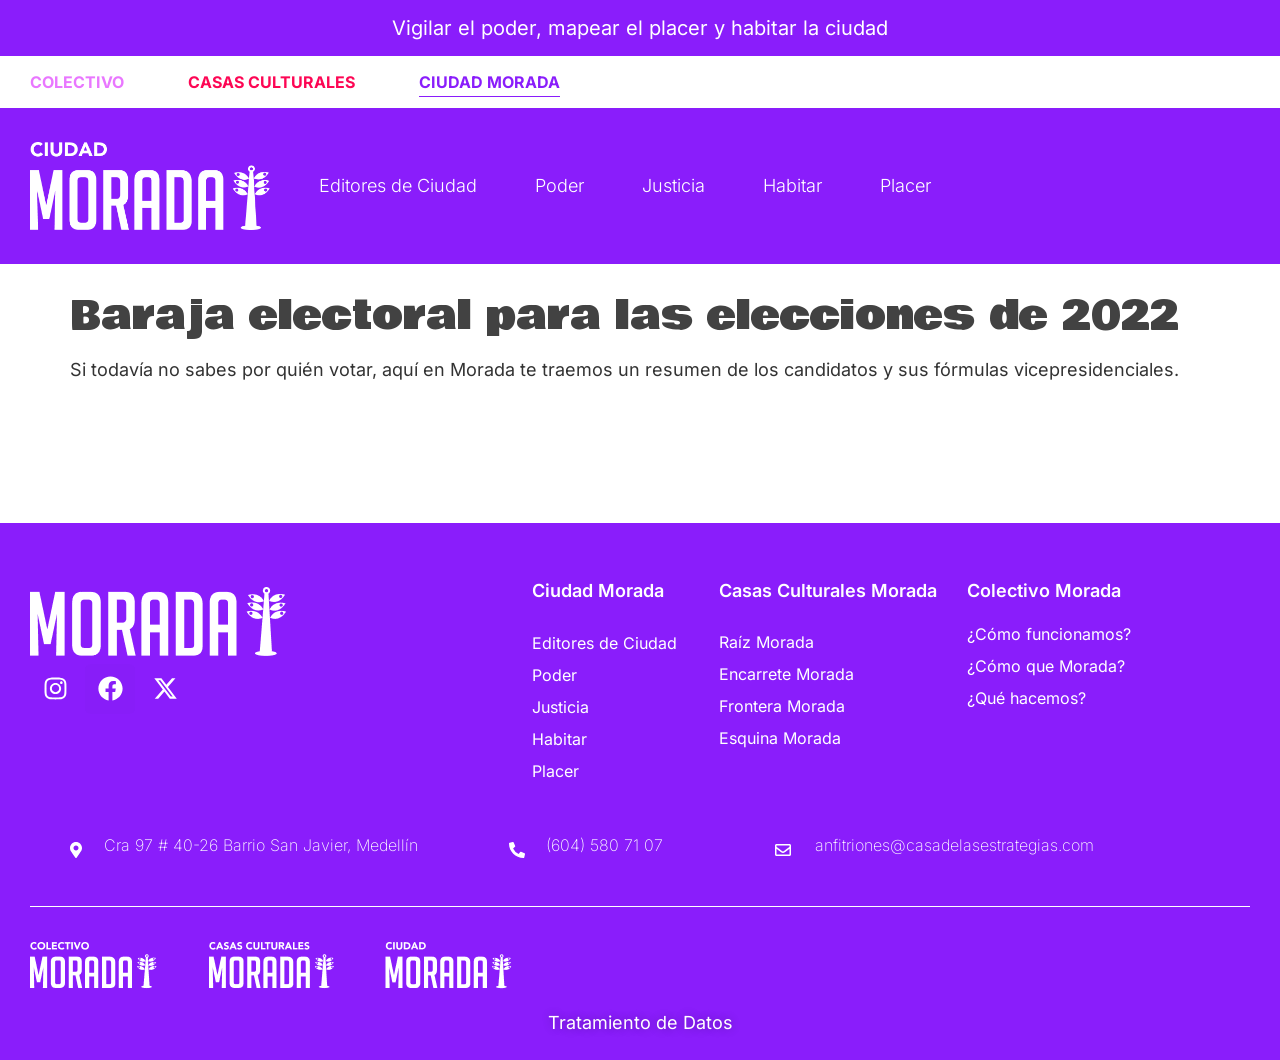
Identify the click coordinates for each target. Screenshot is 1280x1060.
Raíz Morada (766, 642)
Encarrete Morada (786, 674)
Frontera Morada (782, 706)
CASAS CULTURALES (271, 82)
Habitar (792, 185)
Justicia (673, 185)
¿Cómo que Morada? (1046, 666)
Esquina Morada (780, 738)
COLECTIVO (77, 82)
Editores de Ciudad (398, 185)
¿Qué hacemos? (1026, 698)
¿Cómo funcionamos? (1049, 634)
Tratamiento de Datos (640, 1022)
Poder (559, 185)
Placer (905, 185)
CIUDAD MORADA (489, 82)
